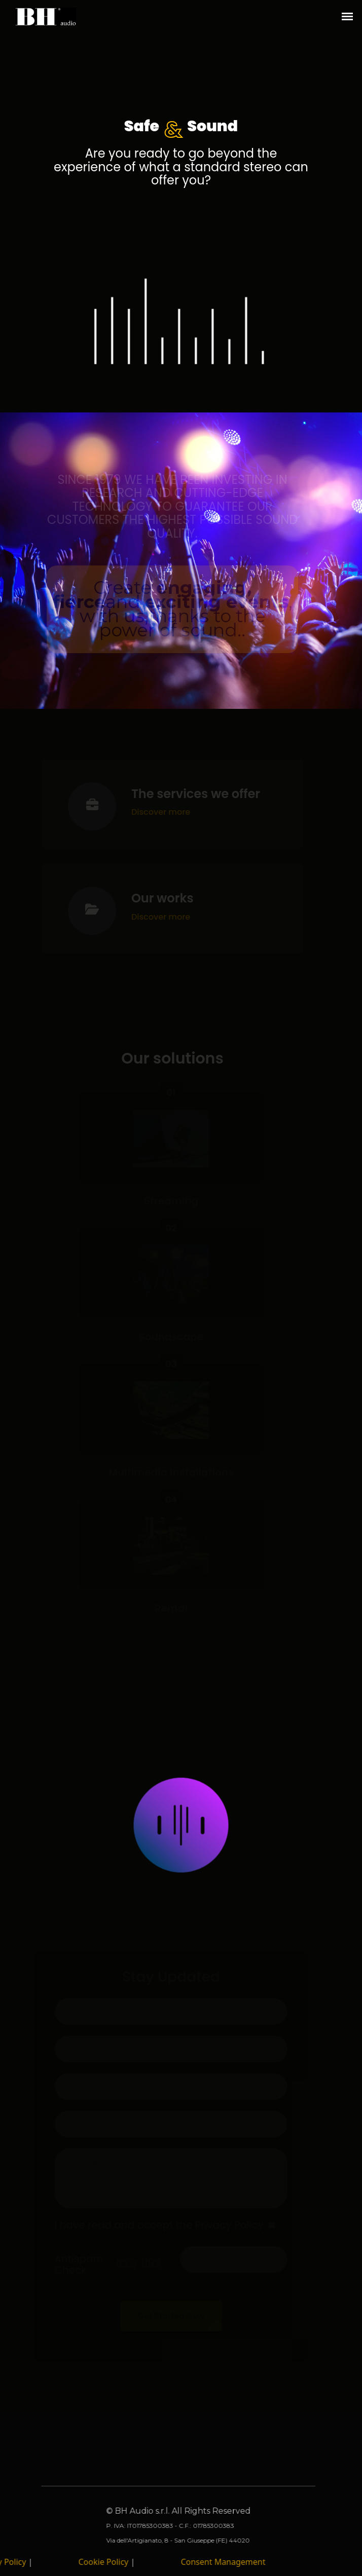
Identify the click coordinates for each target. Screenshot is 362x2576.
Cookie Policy (99, 2561)
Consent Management (217, 2561)
